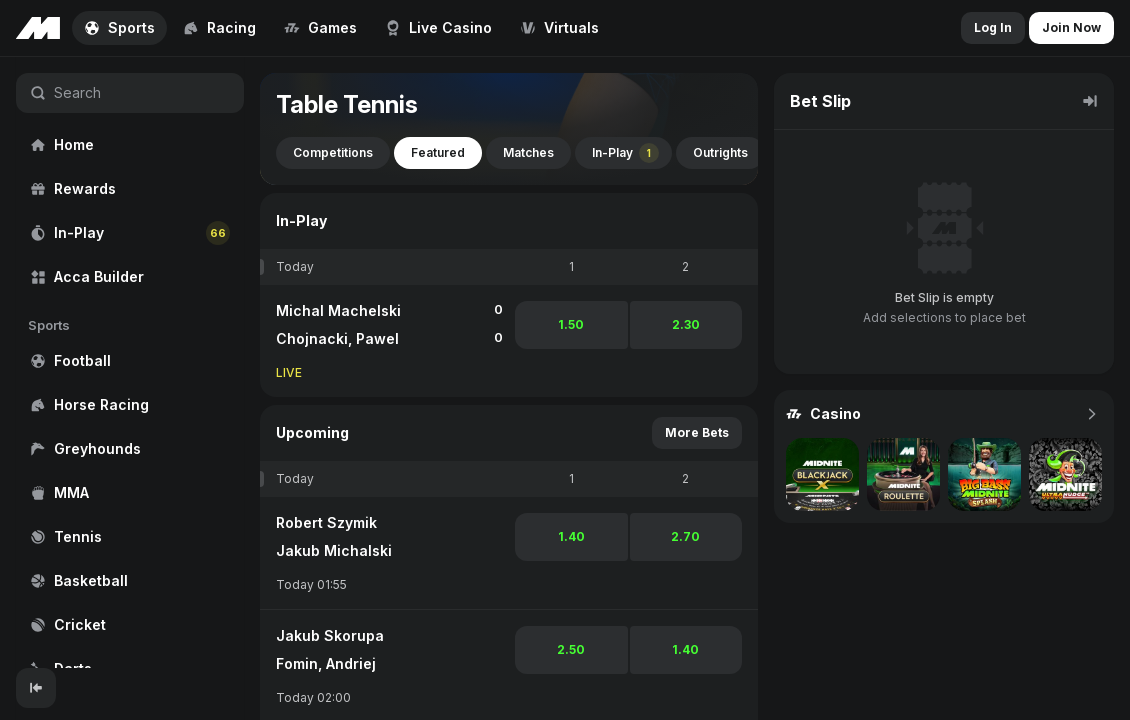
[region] (130, 362)
